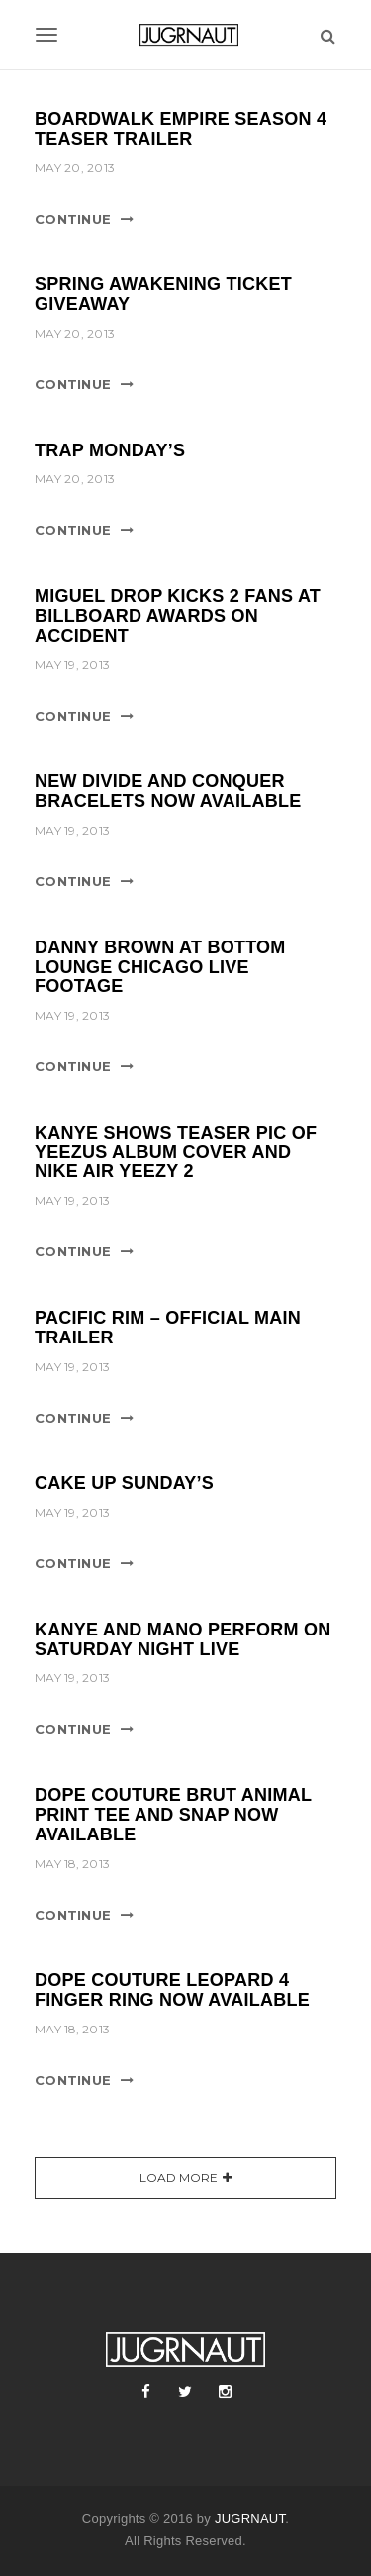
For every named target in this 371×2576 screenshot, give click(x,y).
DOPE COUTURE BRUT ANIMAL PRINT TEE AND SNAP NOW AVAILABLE (173, 1814)
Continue (73, 219)
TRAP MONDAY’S (110, 450)
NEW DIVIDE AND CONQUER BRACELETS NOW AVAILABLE (168, 791)
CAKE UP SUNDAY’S (124, 1483)
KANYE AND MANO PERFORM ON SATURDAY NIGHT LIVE (183, 1639)
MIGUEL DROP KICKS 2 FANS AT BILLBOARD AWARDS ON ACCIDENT (178, 615)
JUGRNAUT (250, 2518)
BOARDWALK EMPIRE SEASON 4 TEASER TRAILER (180, 129)
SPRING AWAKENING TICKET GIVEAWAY (163, 294)
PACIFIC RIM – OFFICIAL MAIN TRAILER (168, 1327)
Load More (178, 2177)
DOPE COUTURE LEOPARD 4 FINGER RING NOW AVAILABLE (172, 1990)
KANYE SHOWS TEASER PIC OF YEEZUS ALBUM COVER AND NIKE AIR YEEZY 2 (176, 1152)
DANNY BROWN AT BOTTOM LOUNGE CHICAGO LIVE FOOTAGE (160, 967)
